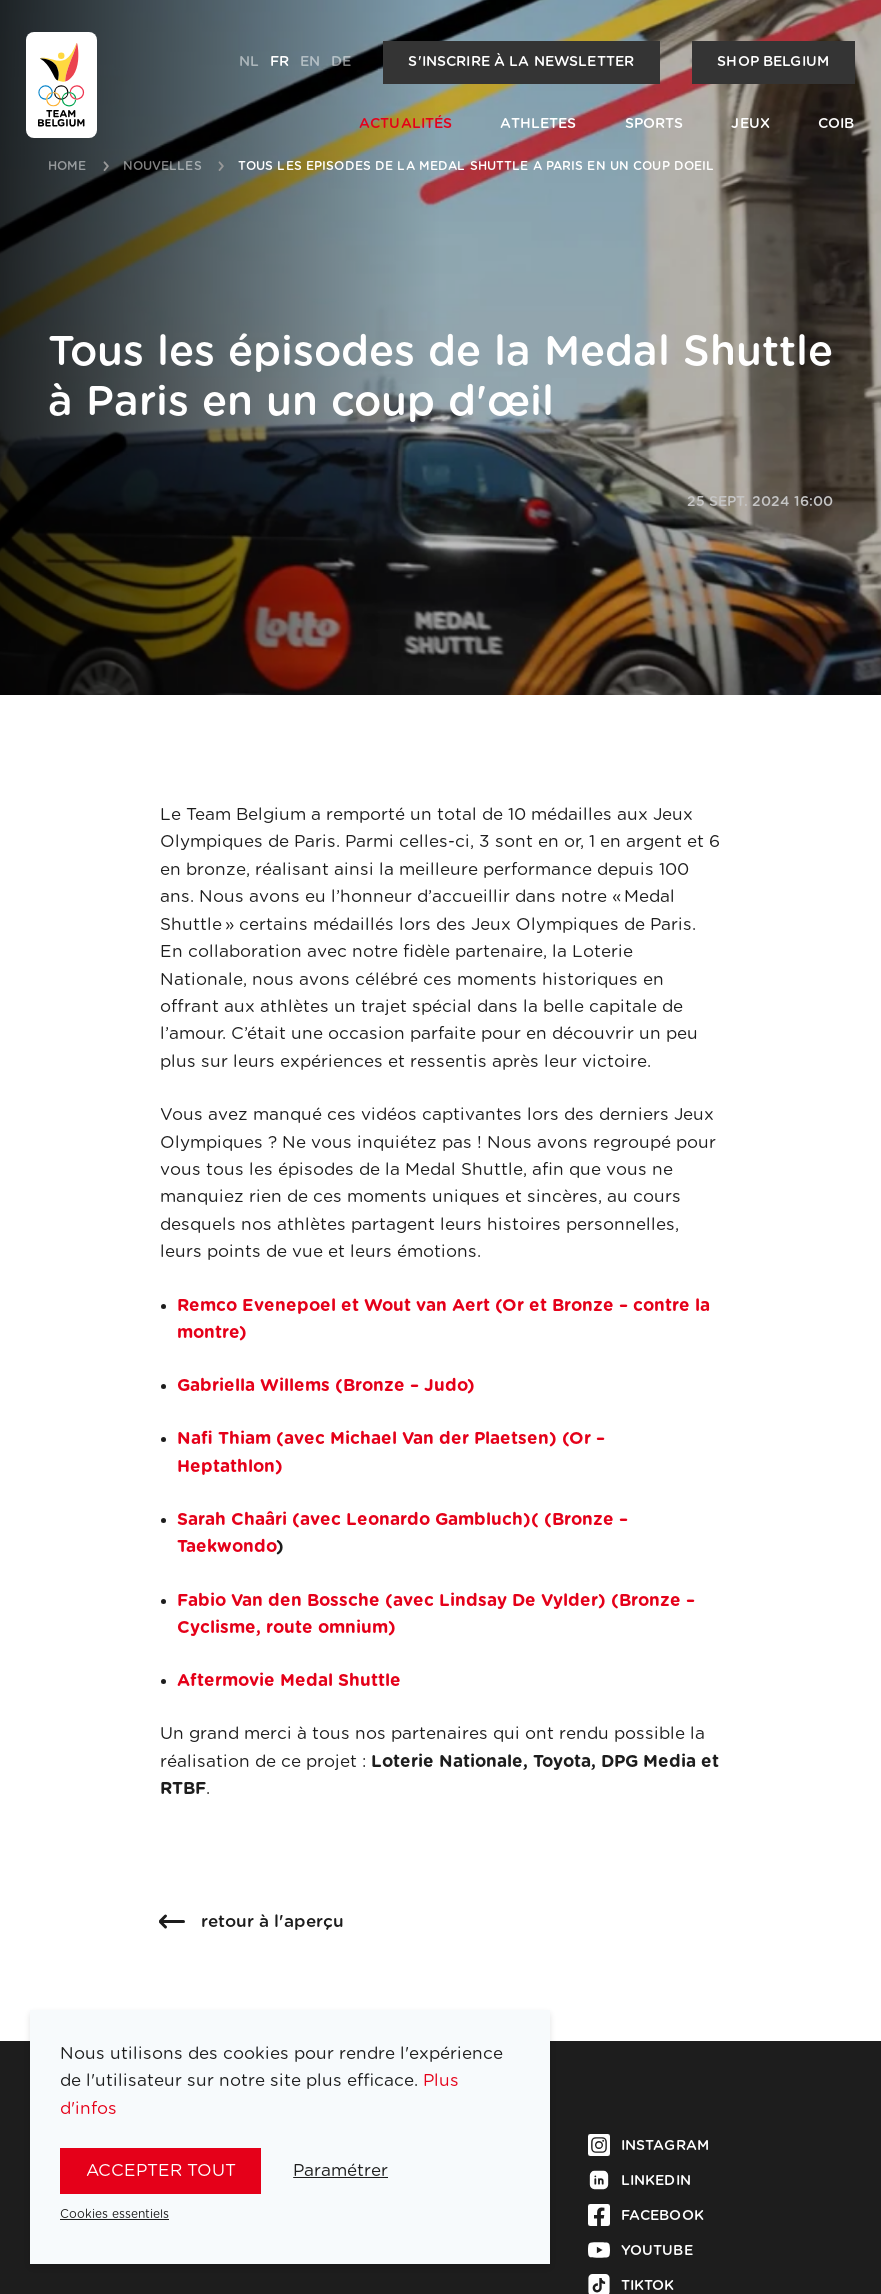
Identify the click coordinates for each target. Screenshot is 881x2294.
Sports (654, 124)
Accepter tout (161, 2170)
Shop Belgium (773, 62)
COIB (836, 124)
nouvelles (162, 166)
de (341, 62)
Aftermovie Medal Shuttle (289, 1680)
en (310, 62)
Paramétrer (340, 2170)
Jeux (750, 124)
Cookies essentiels (114, 2214)
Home (67, 166)
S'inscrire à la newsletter (521, 62)
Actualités (405, 124)
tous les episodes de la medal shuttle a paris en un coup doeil (476, 166)
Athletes (538, 124)
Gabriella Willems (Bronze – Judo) (326, 1385)
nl (249, 62)
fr (279, 62)
